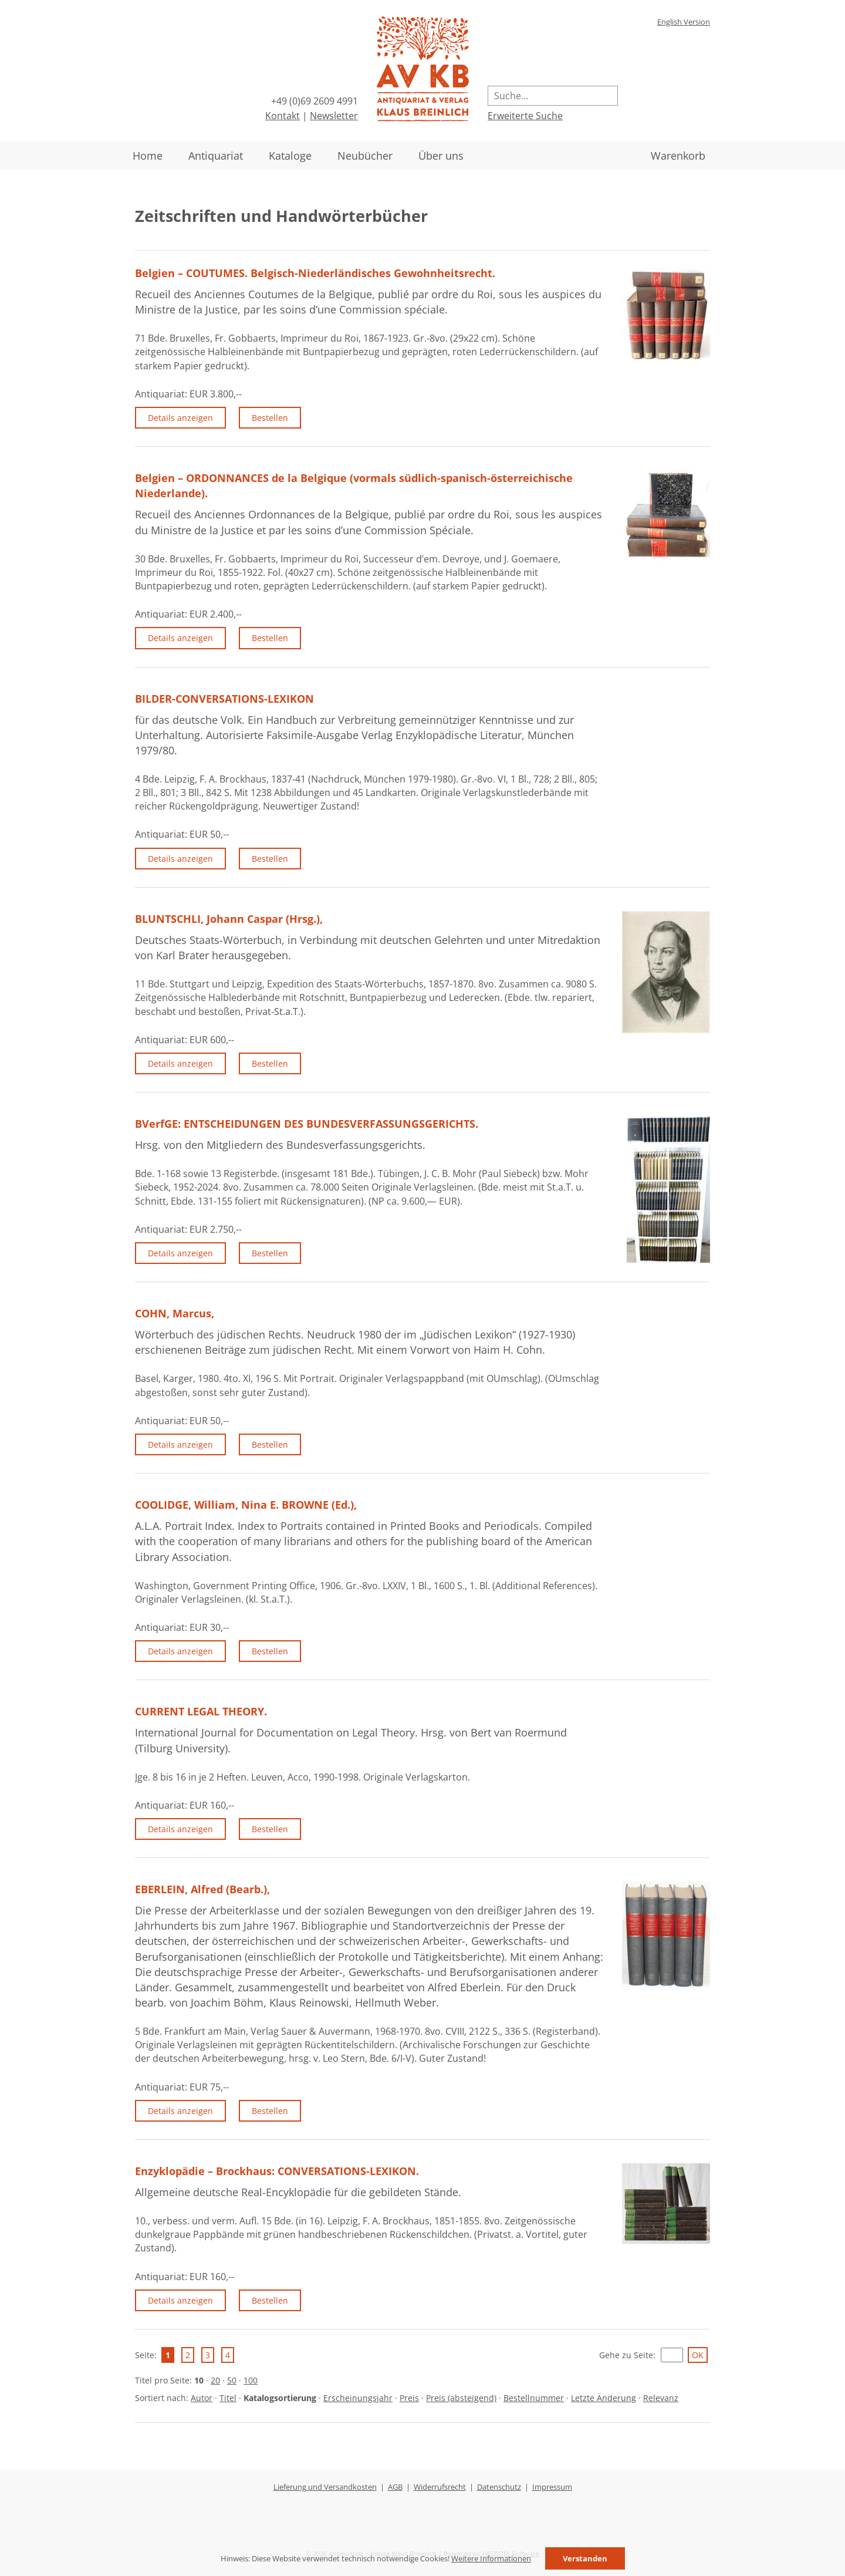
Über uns (441, 156)
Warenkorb (678, 156)
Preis (409, 2397)
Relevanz (660, 2397)
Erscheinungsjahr (358, 2397)
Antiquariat (215, 156)
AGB (395, 2486)
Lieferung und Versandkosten (325, 2486)
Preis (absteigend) (461, 2397)
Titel (227, 2397)
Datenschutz (499, 2486)
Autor (201, 2397)
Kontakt (282, 115)
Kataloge (290, 156)
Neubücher (365, 156)
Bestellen (270, 417)
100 (251, 2380)
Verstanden (585, 2558)
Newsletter (334, 115)
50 (231, 2380)
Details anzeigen (180, 417)
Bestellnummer (533, 2397)
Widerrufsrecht (440, 2486)
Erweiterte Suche (525, 115)
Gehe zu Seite (626, 2355)
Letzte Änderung (603, 2397)
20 (215, 2380)
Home (148, 156)
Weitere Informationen (491, 2558)
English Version (683, 21)
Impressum (552, 2486)
